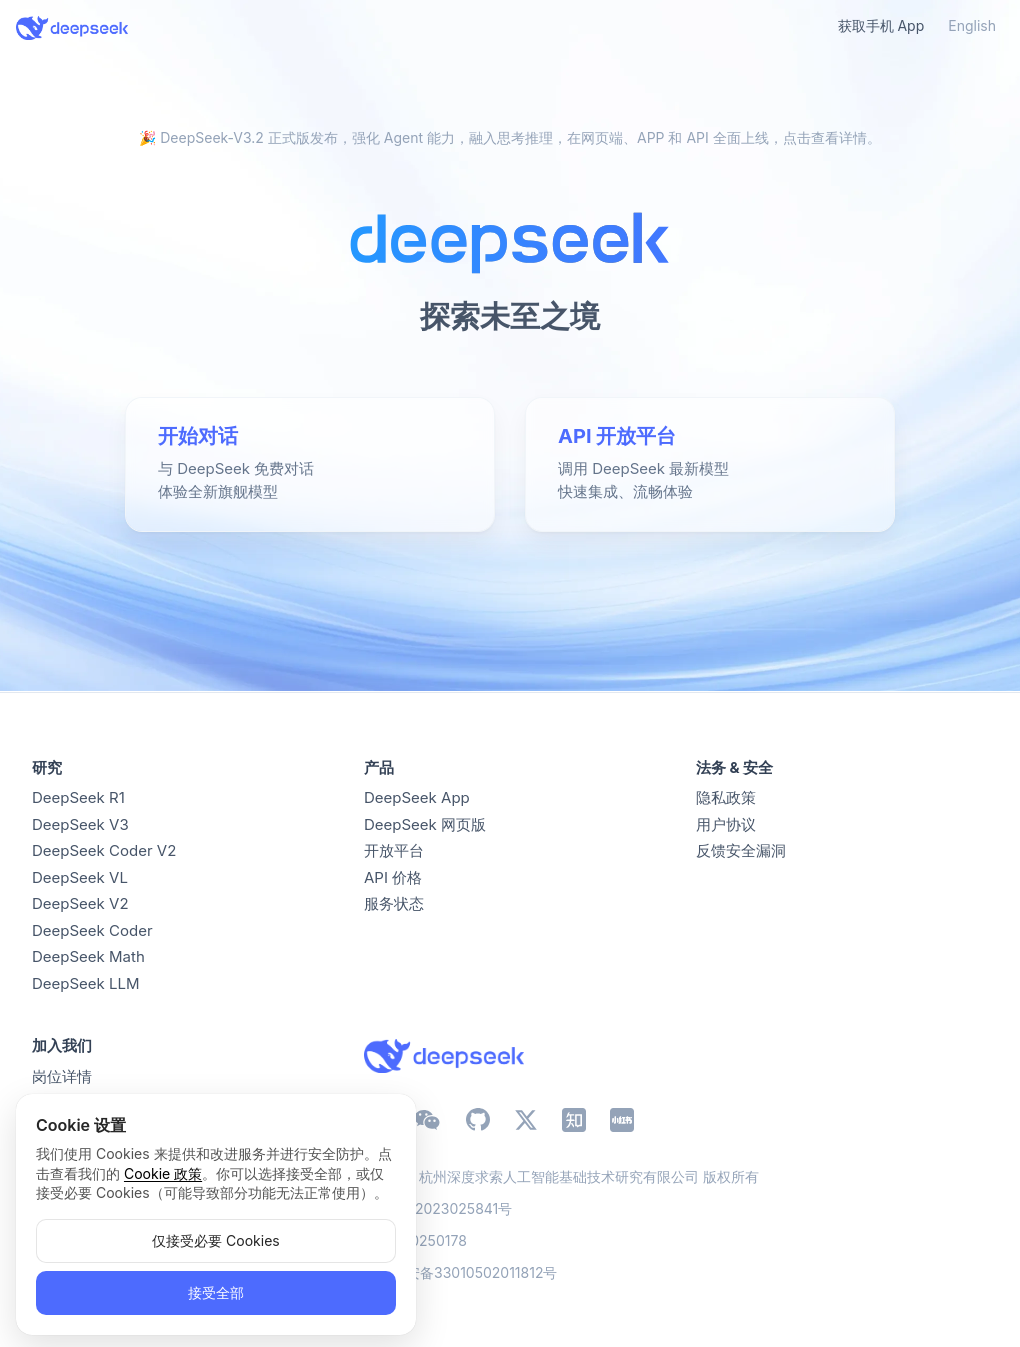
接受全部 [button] (216, 1292)
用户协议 (726, 824)
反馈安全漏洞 (741, 850)
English (972, 25)
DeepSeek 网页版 (425, 824)
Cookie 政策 (163, 1173)
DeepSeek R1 (78, 797)
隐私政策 (726, 797)
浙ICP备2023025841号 (438, 1208)
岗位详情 (62, 1076)
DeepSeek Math (88, 956)
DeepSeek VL (80, 877)
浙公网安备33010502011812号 (460, 1272)
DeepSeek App (417, 797)
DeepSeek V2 (80, 903)
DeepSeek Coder (92, 930)
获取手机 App (881, 25)
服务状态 (394, 903)
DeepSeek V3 (80, 824)
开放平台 (394, 850)
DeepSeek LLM (86, 983)
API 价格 (393, 877)
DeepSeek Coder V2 (104, 850)
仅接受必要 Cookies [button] (215, 1240)
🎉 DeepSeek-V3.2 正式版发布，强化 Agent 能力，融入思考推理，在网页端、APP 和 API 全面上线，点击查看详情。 (509, 137)
